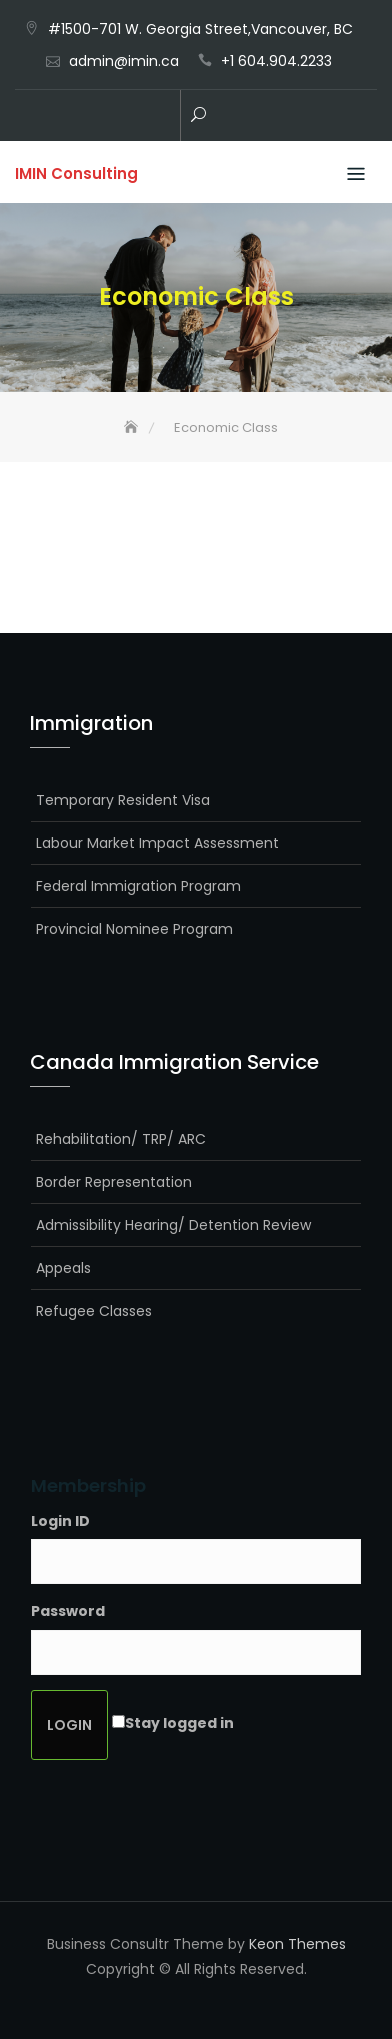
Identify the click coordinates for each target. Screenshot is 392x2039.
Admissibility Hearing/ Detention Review (173, 1225)
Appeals (63, 1268)
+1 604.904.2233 (276, 61)
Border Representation (114, 1182)
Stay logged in (179, 1723)
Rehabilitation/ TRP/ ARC (121, 1139)
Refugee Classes (94, 1311)
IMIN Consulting (76, 173)
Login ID (60, 1521)
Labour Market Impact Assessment (157, 843)
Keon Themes (297, 1944)
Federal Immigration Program (138, 886)
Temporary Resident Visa (123, 800)
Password (68, 1611)
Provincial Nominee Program (134, 929)
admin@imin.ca (124, 61)
